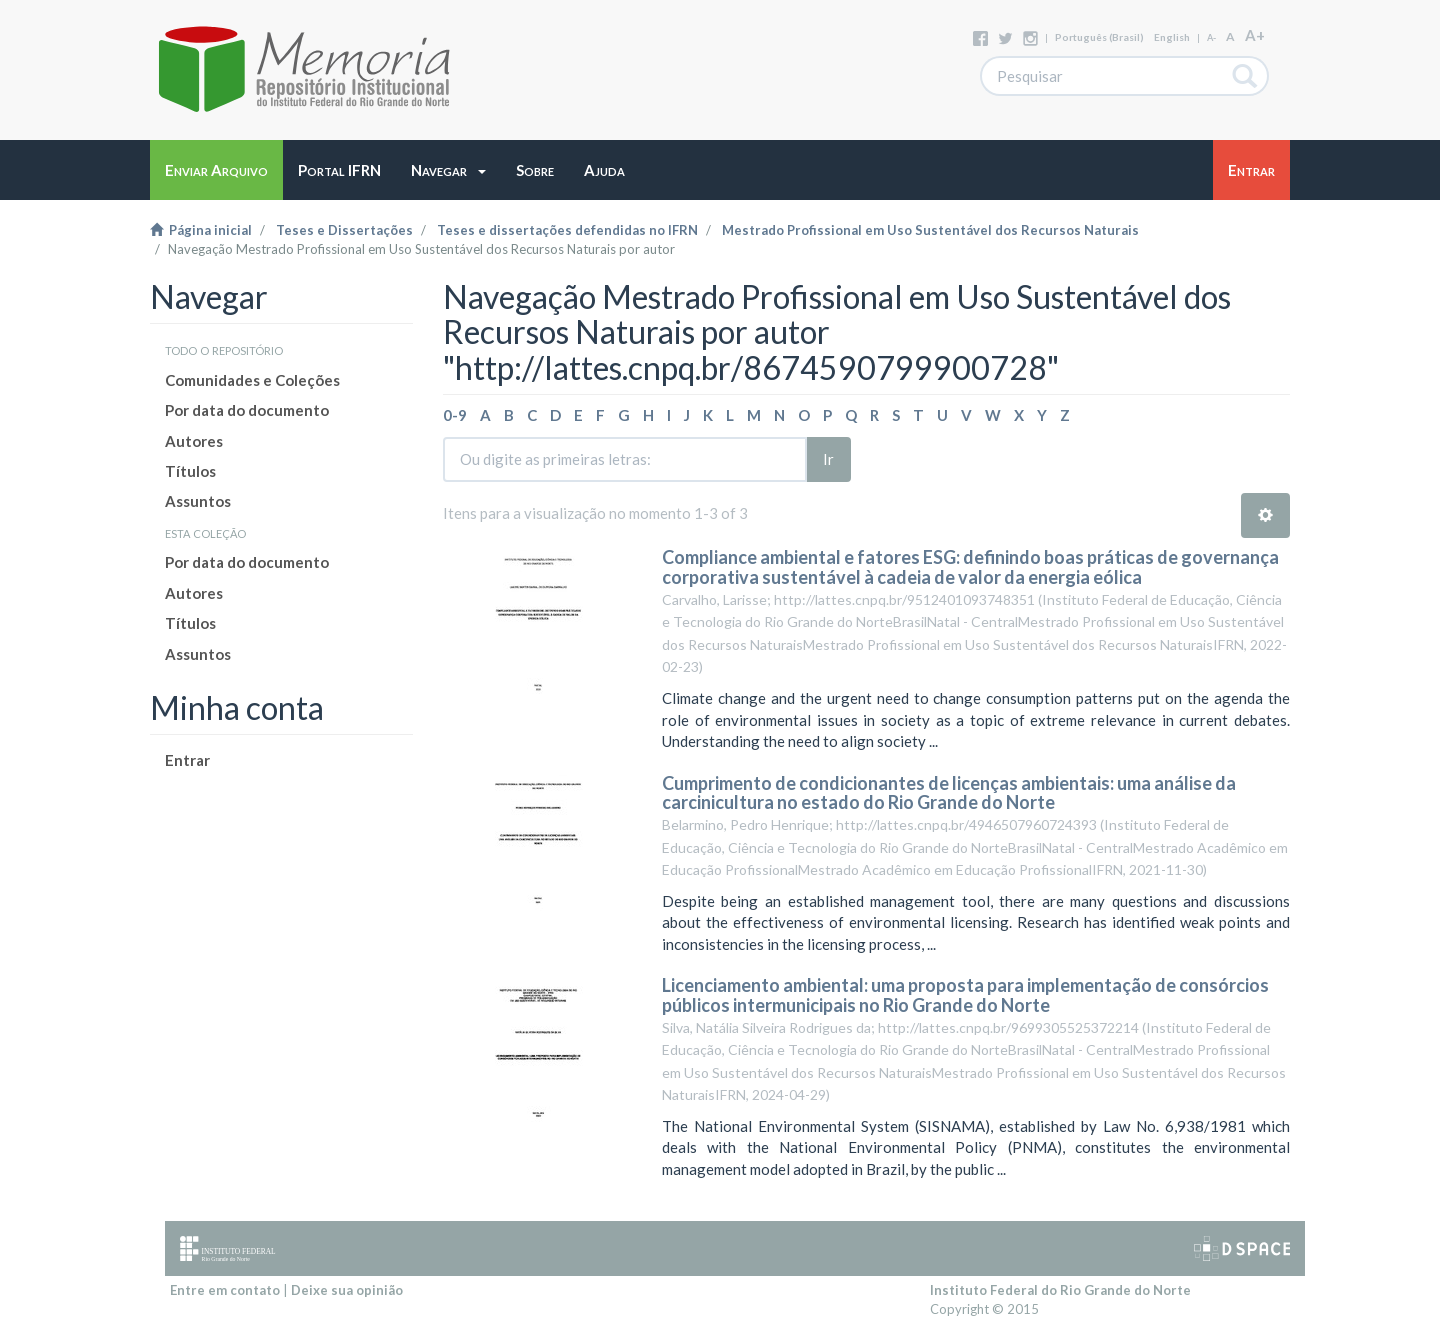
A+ (1255, 35)
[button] (448, 170)
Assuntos (198, 501)
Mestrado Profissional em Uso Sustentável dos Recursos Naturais (930, 230)
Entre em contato (225, 1290)
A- (1211, 37)
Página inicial (201, 230)
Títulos (190, 471)
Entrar (187, 760)
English (1172, 37)
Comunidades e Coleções (252, 380)
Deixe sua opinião (347, 1290)
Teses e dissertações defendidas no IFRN (567, 230)
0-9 (455, 415)
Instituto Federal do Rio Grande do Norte (1060, 1290)
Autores (194, 441)
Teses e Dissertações (344, 230)
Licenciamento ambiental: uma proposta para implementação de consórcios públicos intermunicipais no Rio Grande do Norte (965, 995)
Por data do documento (247, 410)
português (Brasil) (1099, 37)
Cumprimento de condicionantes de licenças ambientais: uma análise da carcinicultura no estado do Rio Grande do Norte (949, 793)
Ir (828, 459)
